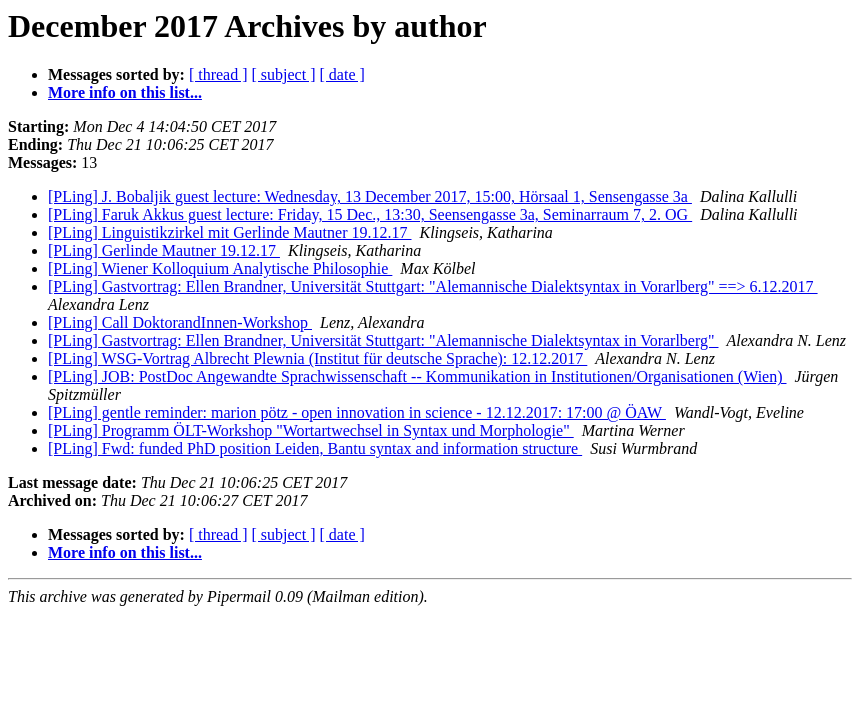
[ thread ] (218, 74)
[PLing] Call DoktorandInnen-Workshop (180, 322)
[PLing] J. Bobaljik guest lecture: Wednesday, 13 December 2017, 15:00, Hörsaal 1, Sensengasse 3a (370, 196)
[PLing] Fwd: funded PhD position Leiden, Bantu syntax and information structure (315, 448)
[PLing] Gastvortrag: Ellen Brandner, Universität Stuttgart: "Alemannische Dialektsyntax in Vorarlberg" (383, 340)
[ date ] (342, 74)
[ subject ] (284, 74)
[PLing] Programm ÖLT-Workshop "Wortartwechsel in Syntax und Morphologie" (311, 430)
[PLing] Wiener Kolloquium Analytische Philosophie (220, 268)
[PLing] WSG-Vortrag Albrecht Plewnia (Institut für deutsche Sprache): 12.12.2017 (317, 358)
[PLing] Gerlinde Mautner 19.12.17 (164, 250)
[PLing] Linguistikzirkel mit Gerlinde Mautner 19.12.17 (230, 232)
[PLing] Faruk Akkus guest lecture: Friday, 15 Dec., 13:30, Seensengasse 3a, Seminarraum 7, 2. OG (370, 214)
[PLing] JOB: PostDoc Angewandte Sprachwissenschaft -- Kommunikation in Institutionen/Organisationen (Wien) (417, 376)
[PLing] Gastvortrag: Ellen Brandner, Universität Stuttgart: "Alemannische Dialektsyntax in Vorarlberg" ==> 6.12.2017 (433, 286)
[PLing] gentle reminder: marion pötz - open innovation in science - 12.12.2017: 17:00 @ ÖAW (357, 412)
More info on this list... (125, 92)
